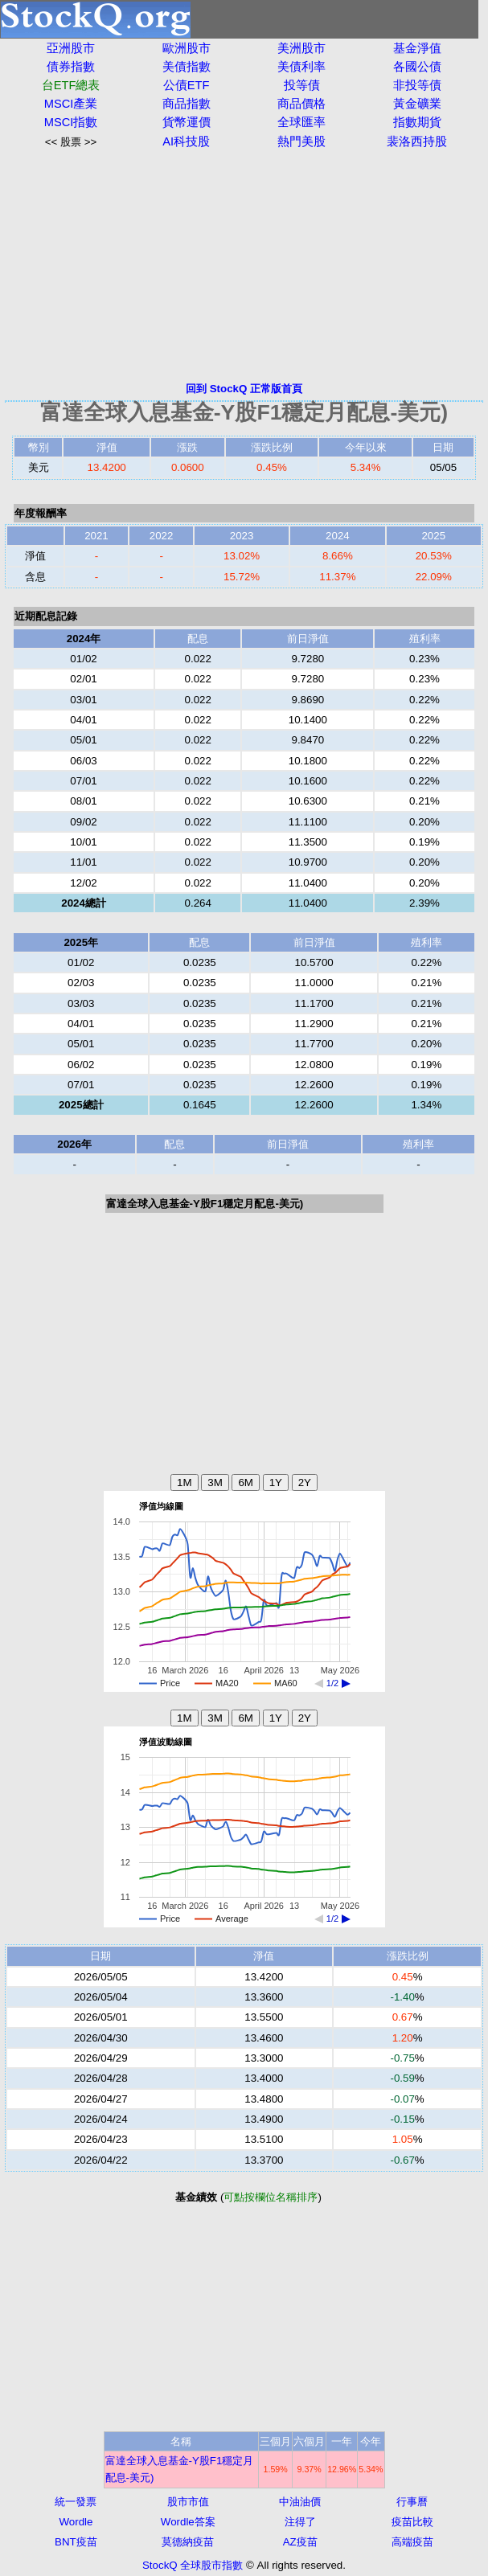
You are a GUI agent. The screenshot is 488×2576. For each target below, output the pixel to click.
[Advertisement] (244, 265)
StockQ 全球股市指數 (192, 2565)
